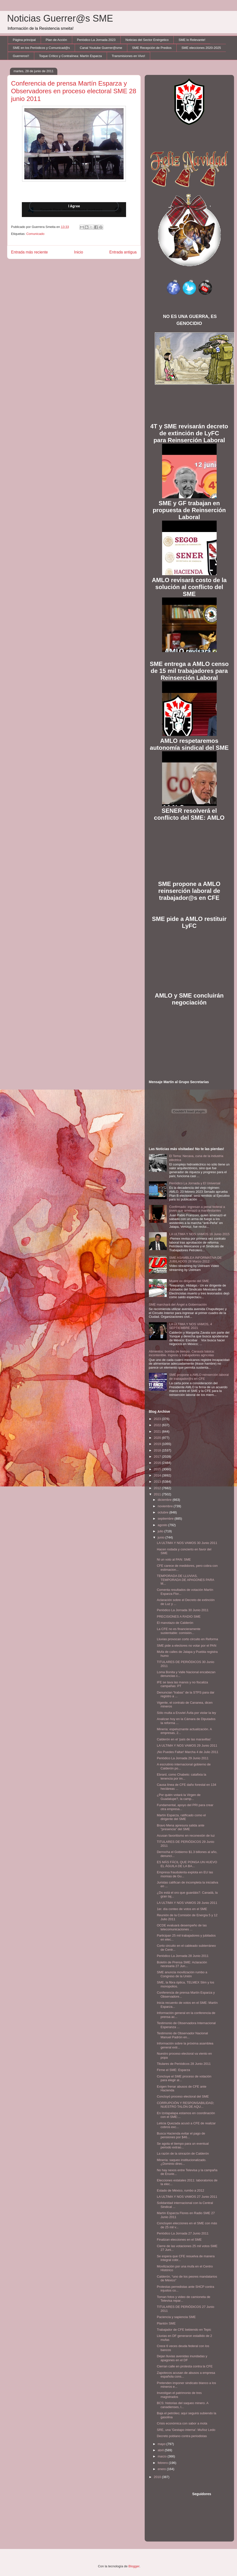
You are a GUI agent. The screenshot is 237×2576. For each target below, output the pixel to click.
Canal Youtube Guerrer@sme (101, 48)
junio (161, 1537)
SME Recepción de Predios (151, 48)
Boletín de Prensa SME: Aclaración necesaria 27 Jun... (182, 1964)
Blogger (134, 2566)
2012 (158, 1488)
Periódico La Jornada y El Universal (194, 1183)
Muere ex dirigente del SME (189, 1281)
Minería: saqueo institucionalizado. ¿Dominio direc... (181, 2162)
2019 (158, 1444)
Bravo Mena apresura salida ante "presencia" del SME (180, 1827)
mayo (162, 2444)
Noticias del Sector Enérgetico (147, 40)
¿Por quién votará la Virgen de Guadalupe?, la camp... (179, 1797)
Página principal (24, 40)
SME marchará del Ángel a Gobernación (178, 1304)
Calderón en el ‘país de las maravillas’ (184, 1739)
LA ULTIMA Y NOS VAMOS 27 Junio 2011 (187, 2197)
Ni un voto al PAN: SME (174, 1559)
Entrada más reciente (29, 252)
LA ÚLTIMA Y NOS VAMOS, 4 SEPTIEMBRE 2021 (190, 1326)
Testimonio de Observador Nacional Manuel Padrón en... (182, 2035)
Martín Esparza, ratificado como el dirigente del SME (181, 1817)
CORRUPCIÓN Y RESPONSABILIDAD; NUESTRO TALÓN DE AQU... (185, 2105)
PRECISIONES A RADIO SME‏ (179, 1616)
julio (161, 1531)
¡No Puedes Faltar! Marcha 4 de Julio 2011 (187, 1752)
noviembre (165, 1506)
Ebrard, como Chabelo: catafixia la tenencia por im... (181, 1776)
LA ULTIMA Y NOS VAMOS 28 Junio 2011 (187, 1903)
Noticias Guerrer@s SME (60, 18)
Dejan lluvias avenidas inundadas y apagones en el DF (182, 2358)
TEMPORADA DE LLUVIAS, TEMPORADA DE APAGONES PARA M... (185, 1579)
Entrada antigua (122, 252)
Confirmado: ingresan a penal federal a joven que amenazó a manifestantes (197, 1209)
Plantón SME (166, 2323)
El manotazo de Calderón (175, 1623)
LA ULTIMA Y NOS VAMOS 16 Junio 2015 (199, 1234)
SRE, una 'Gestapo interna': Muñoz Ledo (186, 2430)
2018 (158, 1450)
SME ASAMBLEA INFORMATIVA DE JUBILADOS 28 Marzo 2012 (195, 1259)
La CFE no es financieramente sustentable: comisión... (179, 1631)
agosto (163, 1525)
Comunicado (35, 234)
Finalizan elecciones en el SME (179, 2239)
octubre (163, 1512)
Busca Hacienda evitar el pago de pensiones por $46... (181, 2135)
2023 (158, 1419)
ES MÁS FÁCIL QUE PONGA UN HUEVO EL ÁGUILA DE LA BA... (187, 1864)
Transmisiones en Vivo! (128, 56)
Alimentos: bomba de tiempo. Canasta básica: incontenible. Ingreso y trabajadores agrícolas (182, 1353)
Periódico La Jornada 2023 (96, 40)
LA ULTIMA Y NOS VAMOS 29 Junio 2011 (187, 1745)
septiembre (166, 1518)
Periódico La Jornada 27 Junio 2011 (182, 2233)
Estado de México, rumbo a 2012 (180, 2190)
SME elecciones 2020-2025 (201, 48)
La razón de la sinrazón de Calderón (183, 2153)
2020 (158, 1438)
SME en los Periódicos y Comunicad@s (41, 48)
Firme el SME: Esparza (173, 2070)
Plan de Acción (56, 40)
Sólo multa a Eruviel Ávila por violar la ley (186, 1713)
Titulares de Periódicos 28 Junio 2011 (184, 2064)
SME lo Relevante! (192, 40)
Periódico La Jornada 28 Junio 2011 (182, 1956)
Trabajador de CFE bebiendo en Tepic (184, 2329)
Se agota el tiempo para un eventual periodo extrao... (183, 2145)
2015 (158, 1469)
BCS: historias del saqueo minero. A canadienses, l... (182, 2405)
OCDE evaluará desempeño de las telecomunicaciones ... (182, 1927)
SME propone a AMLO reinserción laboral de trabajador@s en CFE (199, 1377)
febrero (163, 2463)
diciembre (165, 1500)
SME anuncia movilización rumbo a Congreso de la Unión (182, 1974)
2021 (158, 1431)
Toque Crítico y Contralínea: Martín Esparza (70, 56)
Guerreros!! (21, 56)
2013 (158, 1481)
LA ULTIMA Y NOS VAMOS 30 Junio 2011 (187, 1543)
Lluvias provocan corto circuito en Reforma (187, 1639)
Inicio (78, 252)
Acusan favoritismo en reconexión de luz (186, 1835)
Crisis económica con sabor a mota (182, 2423)
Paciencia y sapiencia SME (176, 2317)
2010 (158, 2477)
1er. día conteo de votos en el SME (182, 1909)
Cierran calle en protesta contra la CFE (185, 2366)
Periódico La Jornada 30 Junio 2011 (182, 1610)
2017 (158, 1456)
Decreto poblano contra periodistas (182, 2436)
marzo (163, 2456)
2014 (158, 1475)
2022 (158, 1425)
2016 (158, 1463)
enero (162, 2469)
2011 (158, 1494)
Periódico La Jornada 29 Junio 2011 (182, 1758)
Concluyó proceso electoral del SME (183, 2096)
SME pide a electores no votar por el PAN (186, 1645)
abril (161, 2450)
